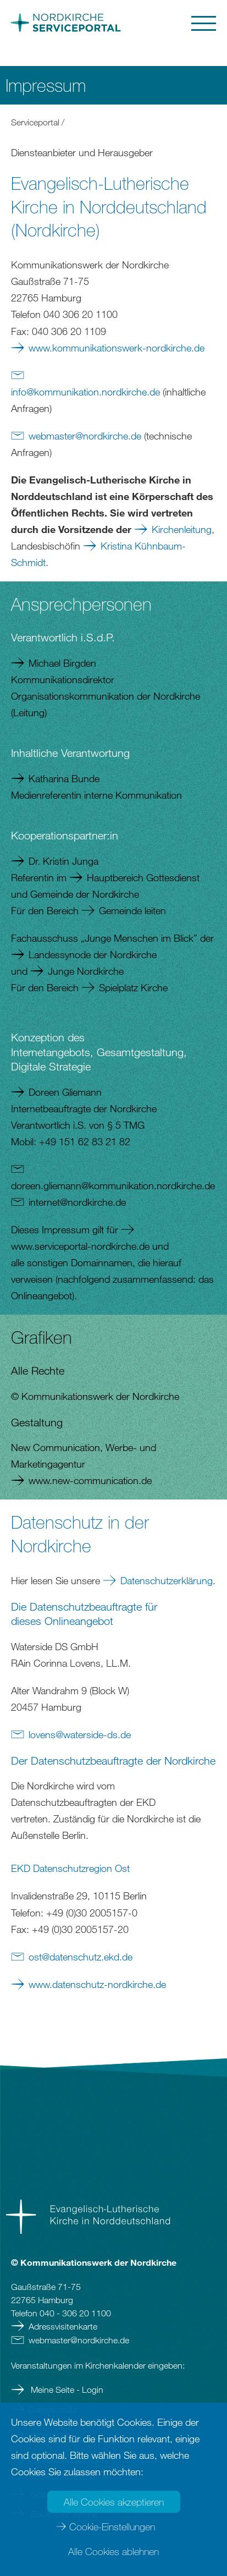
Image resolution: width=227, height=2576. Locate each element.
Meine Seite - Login (66, 2389)
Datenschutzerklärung (166, 1580)
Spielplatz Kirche (133, 987)
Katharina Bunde (64, 778)
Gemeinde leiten (132, 910)
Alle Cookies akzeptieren (114, 2502)
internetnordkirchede (77, 1202)
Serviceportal (35, 122)
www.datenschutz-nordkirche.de (97, 1984)
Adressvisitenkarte (63, 2326)
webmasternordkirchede (85, 436)
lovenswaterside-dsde (80, 1734)
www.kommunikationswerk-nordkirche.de (116, 348)
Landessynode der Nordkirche (93, 954)
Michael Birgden (62, 663)
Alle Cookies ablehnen (113, 2551)
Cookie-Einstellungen (112, 2526)
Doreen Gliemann (65, 1092)
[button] (167, 23)
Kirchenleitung (182, 529)
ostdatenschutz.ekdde (80, 1957)
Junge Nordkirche (86, 971)
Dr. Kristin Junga (63, 861)
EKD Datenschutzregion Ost (70, 1868)
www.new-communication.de (90, 1480)
